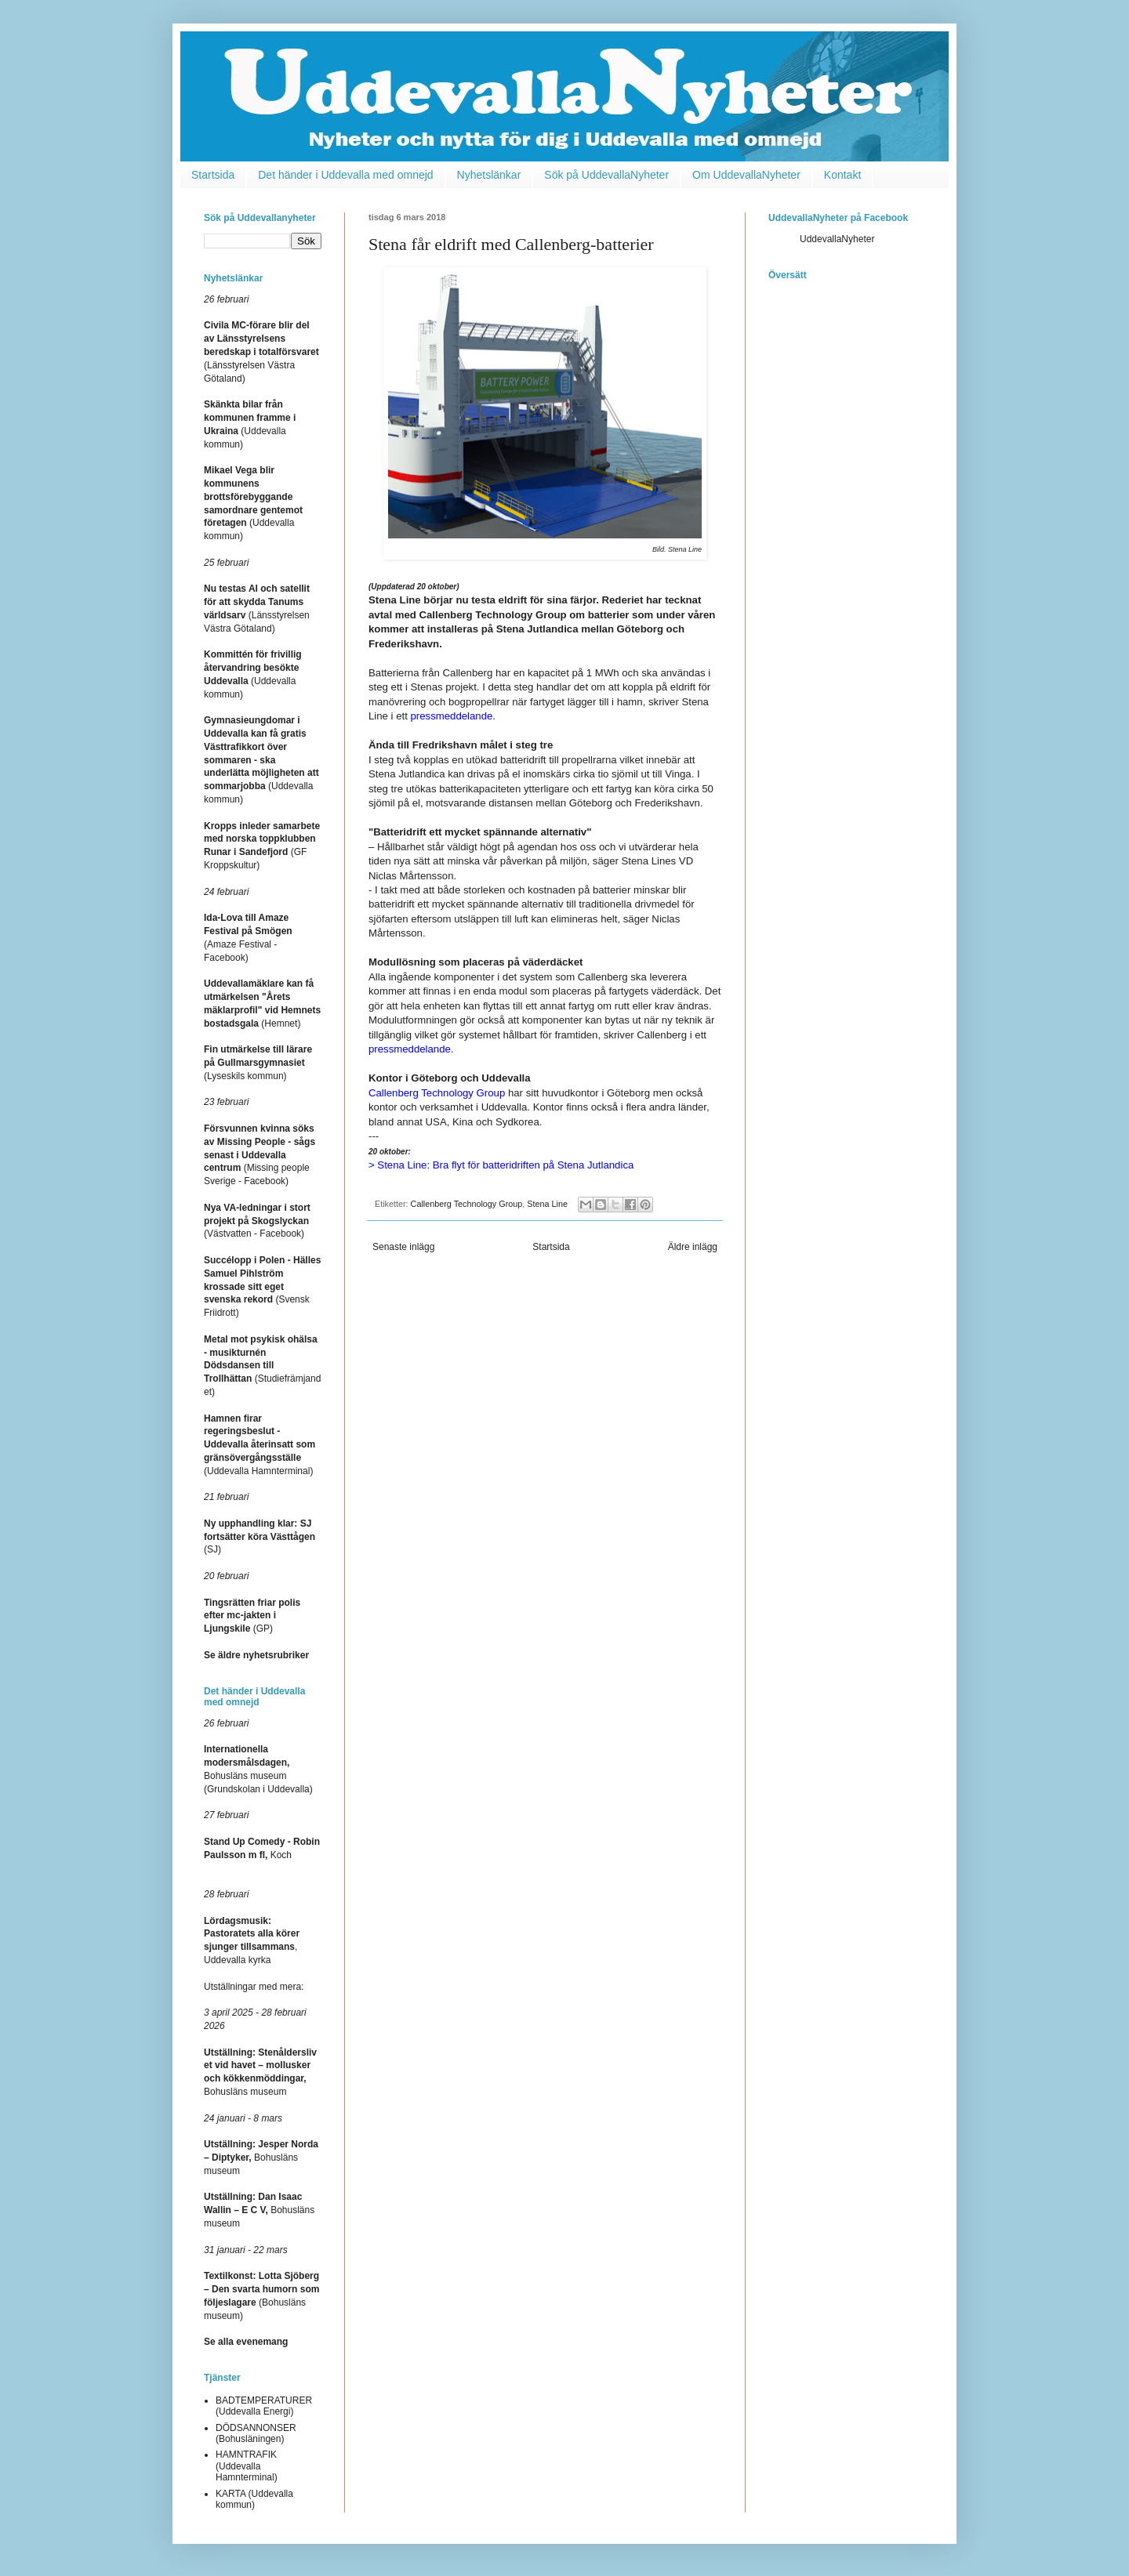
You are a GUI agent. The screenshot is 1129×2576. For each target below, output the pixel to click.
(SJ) (259, 1537)
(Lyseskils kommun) (258, 1062)
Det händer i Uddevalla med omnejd (345, 174)
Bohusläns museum (261, 2157)
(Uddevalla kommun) (261, 760)
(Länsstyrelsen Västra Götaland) (261, 351)
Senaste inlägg (403, 1246)
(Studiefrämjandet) (262, 1365)
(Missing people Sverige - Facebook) (259, 1155)
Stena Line (547, 1203)
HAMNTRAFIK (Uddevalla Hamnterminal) (247, 2466)
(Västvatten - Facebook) (257, 1221)
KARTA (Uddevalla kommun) (254, 2499)
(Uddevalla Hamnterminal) (259, 1444)
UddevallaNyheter (837, 239)
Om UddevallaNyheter (746, 174)
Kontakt (842, 174)
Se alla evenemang (246, 2341)
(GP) (252, 1616)
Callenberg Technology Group (467, 1203)
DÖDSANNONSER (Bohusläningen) (256, 2433)
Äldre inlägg (692, 1246)
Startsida (212, 174)
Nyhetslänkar (489, 174)
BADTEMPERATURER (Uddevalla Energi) (264, 2406)
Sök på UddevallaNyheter (606, 174)
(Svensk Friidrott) (262, 1286)
